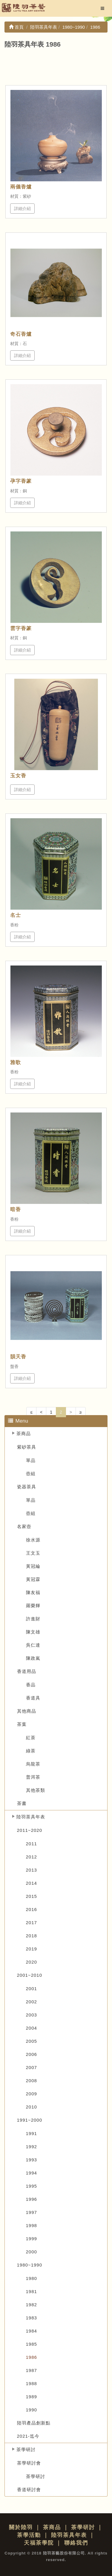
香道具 (33, 1697)
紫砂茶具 (26, 1446)
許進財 (33, 1618)
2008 (31, 2080)
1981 (31, 2291)
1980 (31, 2278)
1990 (31, 2409)
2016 (31, 1909)
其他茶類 (35, 1790)
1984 (31, 2330)
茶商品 (23, 1433)
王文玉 (33, 1553)
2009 (31, 2093)
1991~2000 (29, 2120)
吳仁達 (33, 1645)
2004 (31, 2028)
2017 (31, 1922)
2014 (31, 1883)
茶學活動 (29, 2535)
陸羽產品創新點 (33, 2422)
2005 (31, 2041)
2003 (31, 2014)
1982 (31, 2304)
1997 (31, 2212)
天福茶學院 (39, 2543)
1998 (31, 2225)
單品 (31, 1460)
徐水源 (33, 1539)
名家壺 (24, 1526)
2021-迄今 (28, 2436)
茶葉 (22, 1724)
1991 (31, 2133)
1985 (31, 2344)
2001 (31, 1988)
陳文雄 (33, 1631)
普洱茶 (33, 1777)
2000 (31, 2251)
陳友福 (33, 1592)
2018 (31, 1935)
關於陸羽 (21, 2527)
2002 (31, 2001)
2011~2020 (29, 1830)
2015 (31, 1896)
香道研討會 (29, 2489)
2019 (31, 1948)
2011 (31, 1843)
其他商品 (26, 1711)
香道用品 (26, 1671)
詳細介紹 (22, 208)
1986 (31, 2357)
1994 (31, 2172)
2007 (31, 2067)
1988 (31, 2383)
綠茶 (31, 1750)
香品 (31, 1684)
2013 (31, 1869)
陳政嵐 (33, 1658)
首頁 (16, 27)
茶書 (22, 1803)
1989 (31, 2396)
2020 (31, 1961)
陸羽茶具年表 (30, 1816)
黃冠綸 (33, 1566)
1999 (31, 2238)
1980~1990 (29, 2264)
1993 (31, 2159)
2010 (31, 2106)
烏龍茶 (33, 1763)
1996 (31, 2199)
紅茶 (31, 1737)
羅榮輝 (33, 1605)
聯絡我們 (76, 2543)
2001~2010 (29, 1975)
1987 (31, 2370)
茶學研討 (26, 2449)
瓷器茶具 (26, 1486)
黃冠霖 (33, 1579)
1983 (31, 2317)
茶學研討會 (29, 2462)
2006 (31, 2054)
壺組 (31, 1473)
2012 (31, 1856)
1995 (31, 2186)
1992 (31, 2146)
